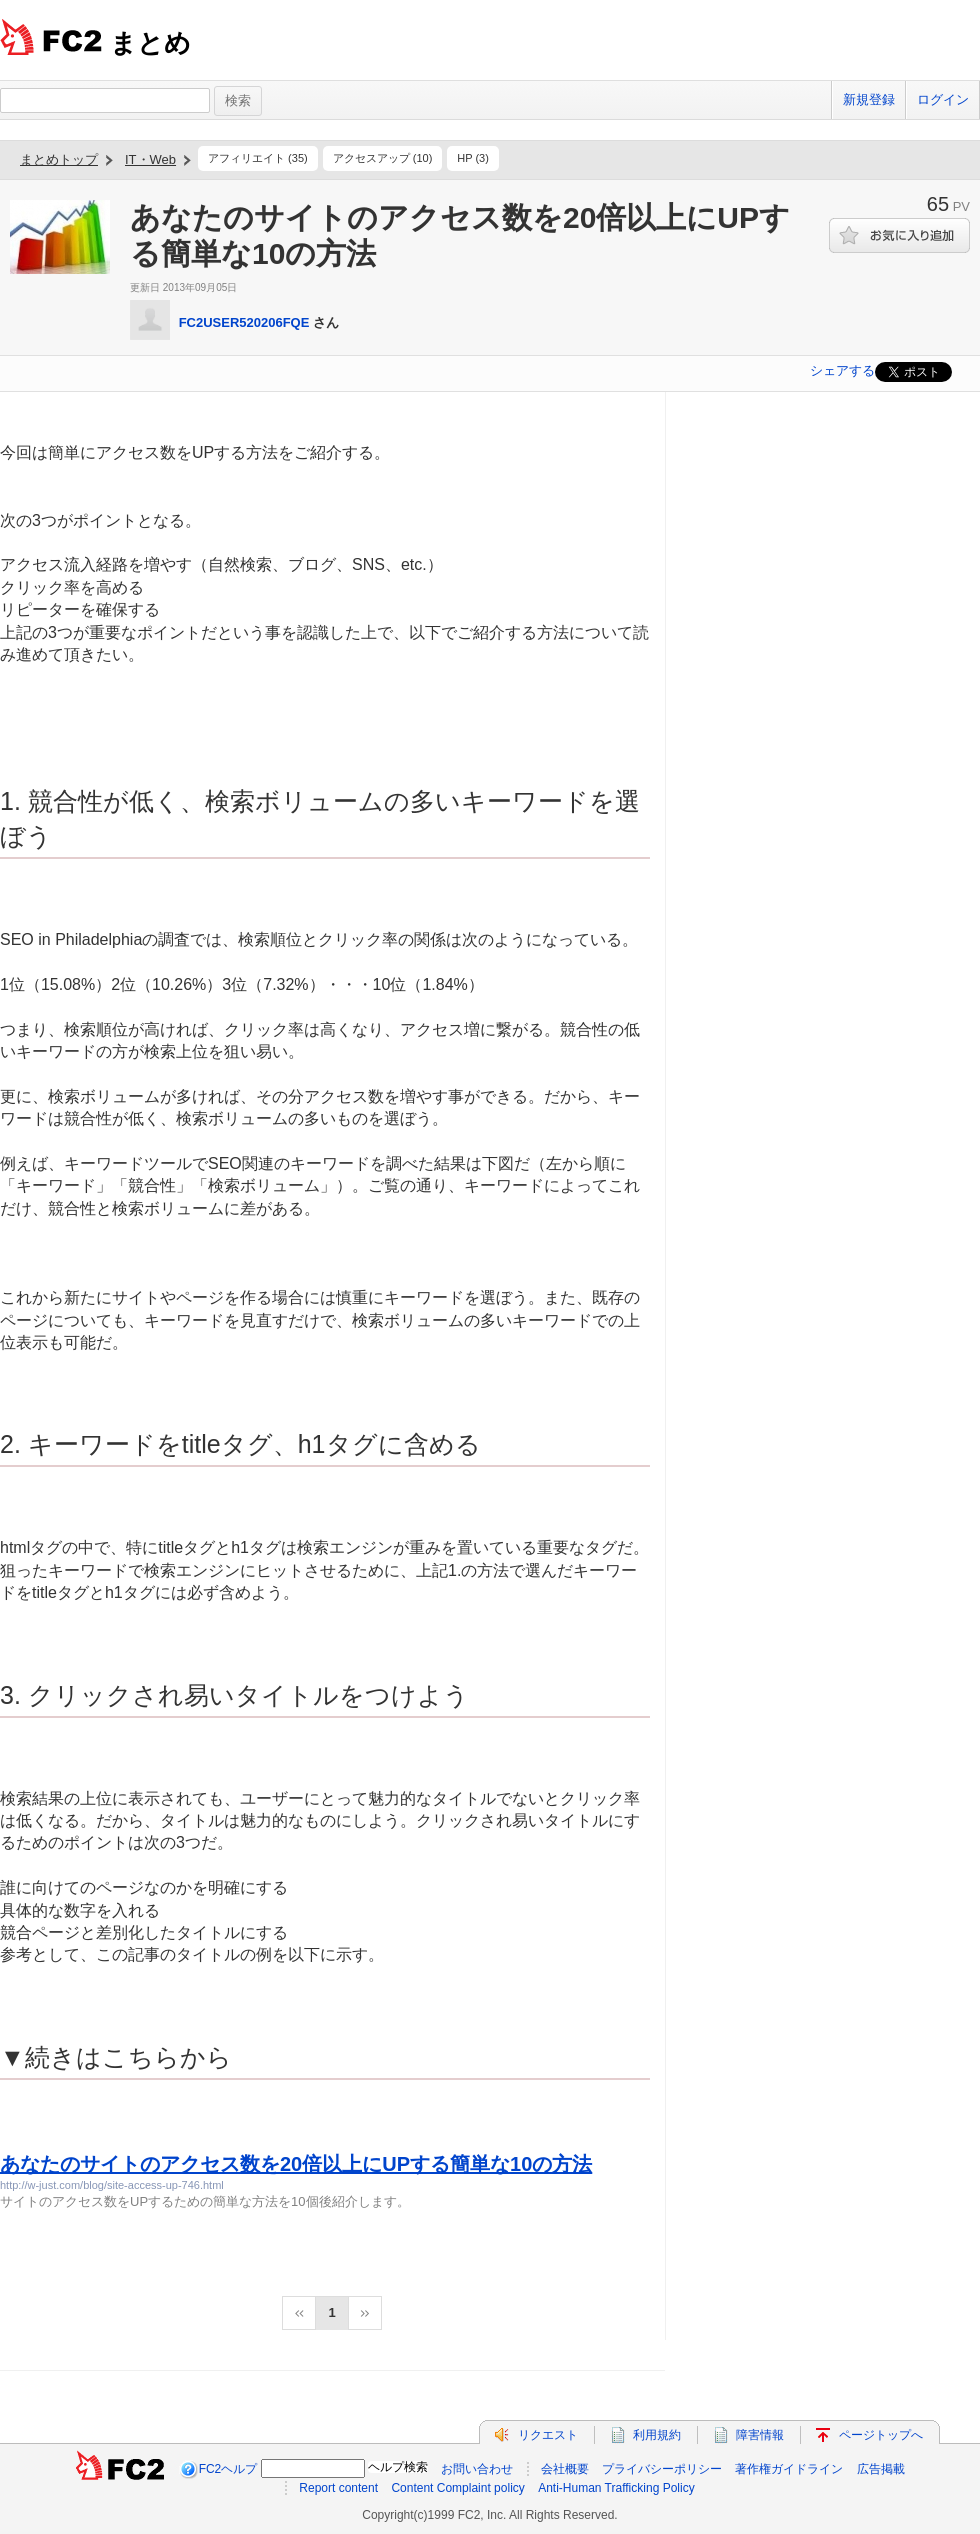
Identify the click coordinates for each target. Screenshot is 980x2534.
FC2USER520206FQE (244, 322)
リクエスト (548, 2435)
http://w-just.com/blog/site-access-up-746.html (112, 2185)
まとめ (150, 43)
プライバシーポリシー (662, 2469)
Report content (338, 2488)
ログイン (943, 99)
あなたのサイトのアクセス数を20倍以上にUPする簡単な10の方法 (296, 2164)
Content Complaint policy (457, 2488)
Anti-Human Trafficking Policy (616, 2488)
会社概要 (565, 2469)
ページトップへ (881, 2435)
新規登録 (869, 99)
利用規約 (657, 2435)
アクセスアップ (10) (383, 158)
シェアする (842, 370)
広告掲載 (881, 2469)
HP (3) (473, 158)
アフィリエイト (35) (258, 158)
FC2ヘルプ (228, 2469)
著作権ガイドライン (789, 2469)
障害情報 (760, 2435)
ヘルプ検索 (398, 2467)
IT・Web (150, 159)
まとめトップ (59, 159)
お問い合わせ (477, 2469)
